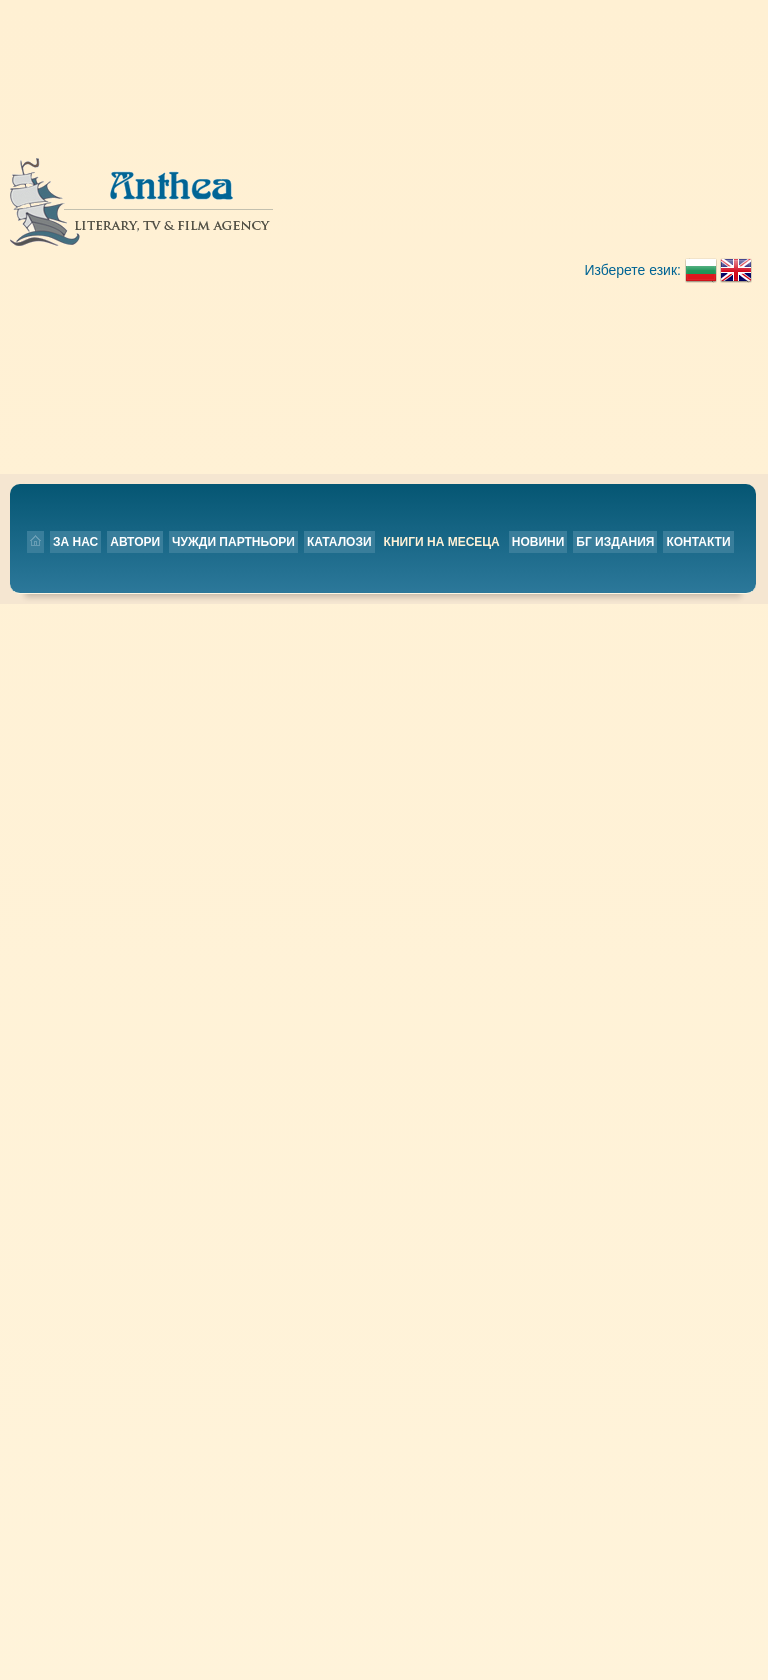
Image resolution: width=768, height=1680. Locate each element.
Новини (309, 245)
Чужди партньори (358, 216)
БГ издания (386, 245)
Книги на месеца (213, 245)
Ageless (184, 324)
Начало (349, 935)
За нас (200, 216)
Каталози (464, 216)
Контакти (469, 245)
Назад (175, 885)
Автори (260, 216)
